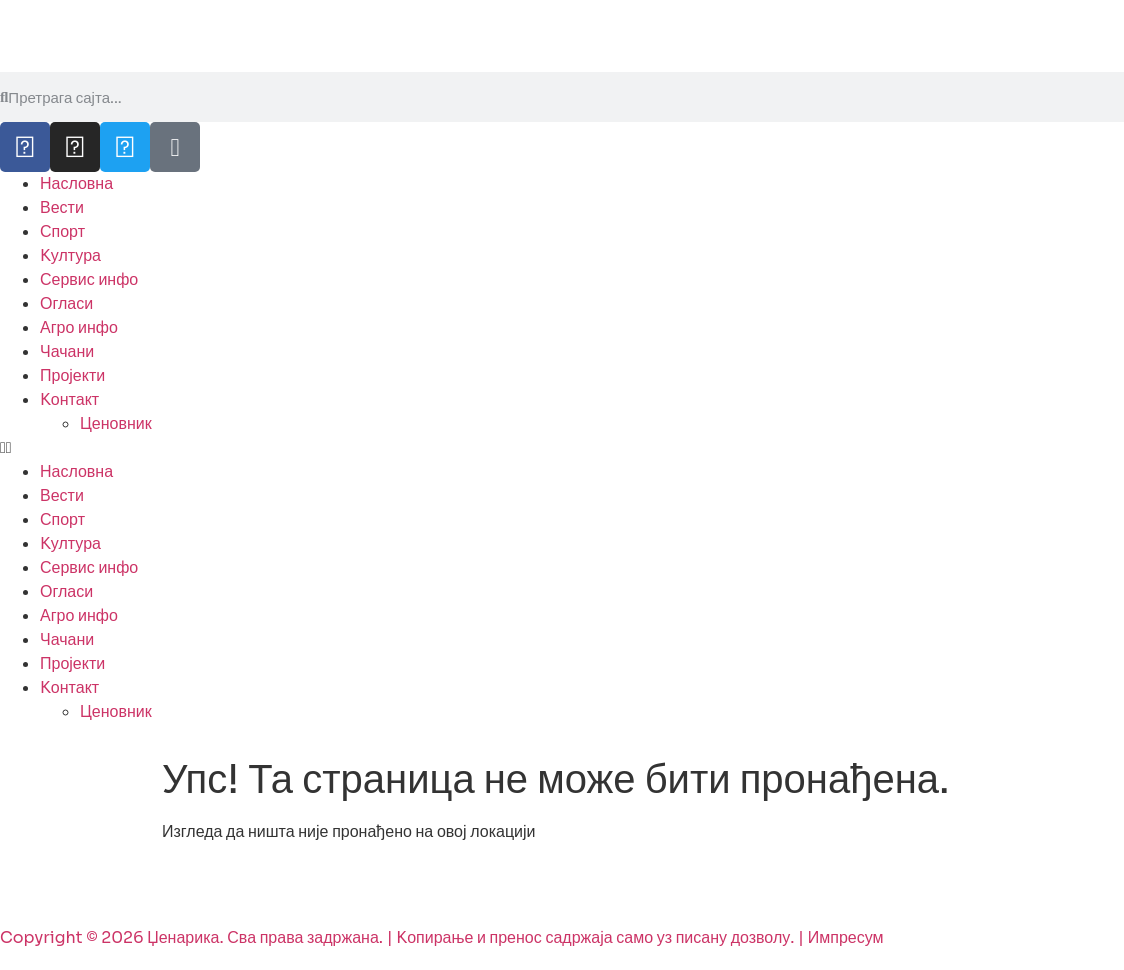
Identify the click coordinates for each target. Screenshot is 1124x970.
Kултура (70, 255)
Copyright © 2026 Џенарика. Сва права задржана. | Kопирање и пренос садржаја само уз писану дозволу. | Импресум (442, 937)
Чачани (67, 351)
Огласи (66, 303)
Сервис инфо (89, 279)
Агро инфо (79, 327)
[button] (562, 448)
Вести (62, 207)
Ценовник (116, 423)
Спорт (62, 231)
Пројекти (72, 375)
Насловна (76, 183)
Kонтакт (69, 399)
